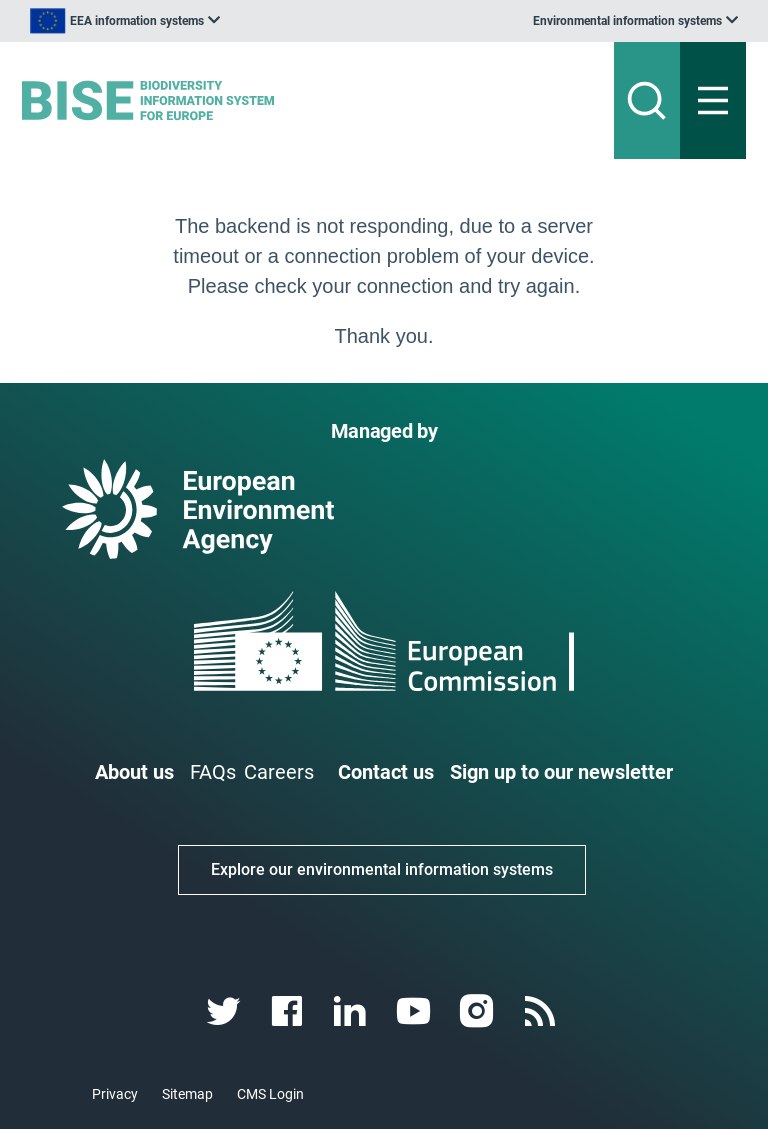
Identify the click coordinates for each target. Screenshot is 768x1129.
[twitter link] (225, 1011)
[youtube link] (415, 1011)
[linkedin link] (352, 1011)
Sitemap (187, 1094)
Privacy (115, 1094)
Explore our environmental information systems (382, 869)
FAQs (213, 772)
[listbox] (125, 21)
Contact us (386, 772)
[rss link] (541, 1011)
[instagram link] (478, 1011)
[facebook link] (289, 1011)
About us (134, 772)
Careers (279, 772)
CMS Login (270, 1094)
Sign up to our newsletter (561, 772)
